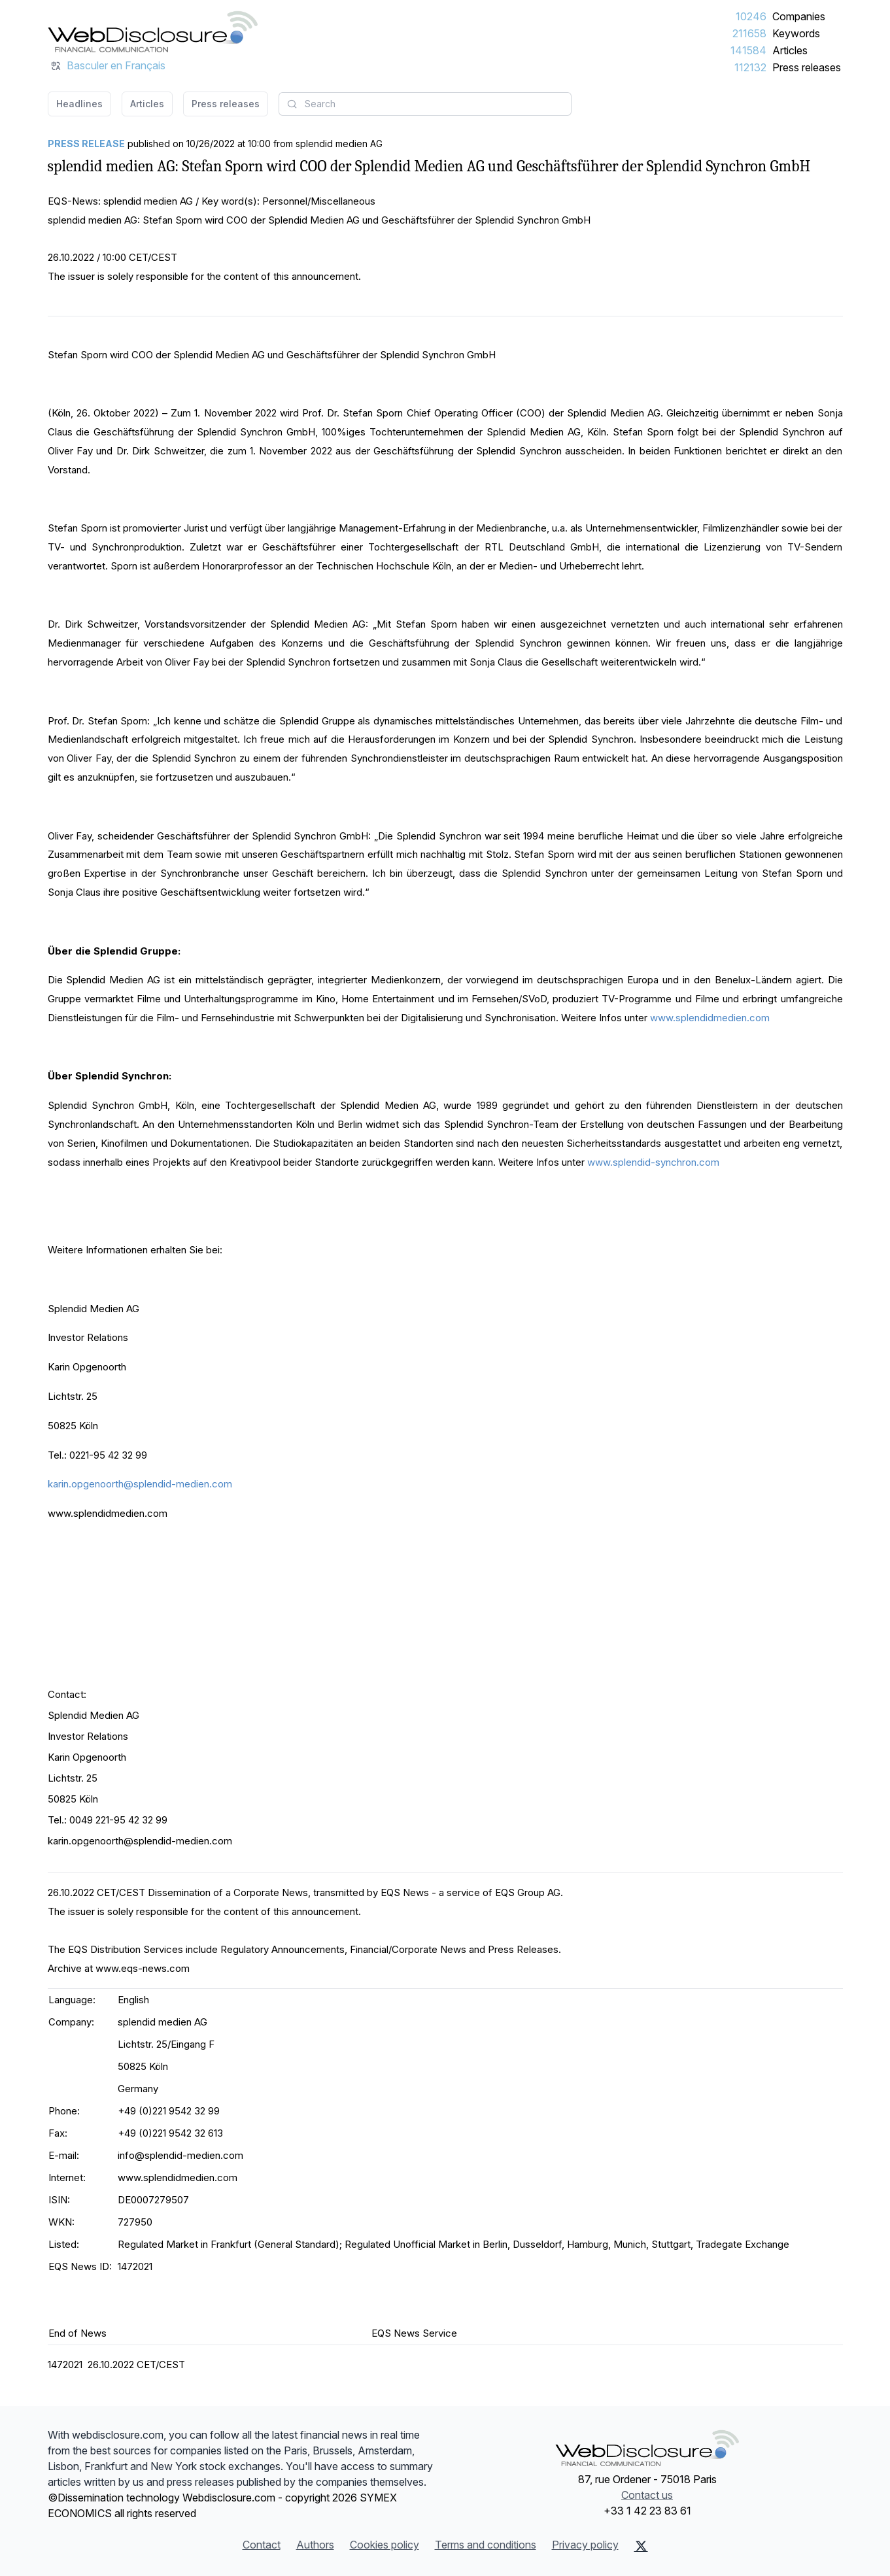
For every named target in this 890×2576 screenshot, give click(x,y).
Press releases (806, 67)
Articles (790, 50)
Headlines (79, 103)
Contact (262, 2544)
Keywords (796, 33)
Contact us (647, 2494)
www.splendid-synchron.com (653, 1162)
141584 (748, 50)
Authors (315, 2544)
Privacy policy (585, 2544)
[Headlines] (153, 31)
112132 (750, 67)
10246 (751, 16)
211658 (749, 33)
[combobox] (425, 104)
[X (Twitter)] (641, 2546)
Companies (798, 16)
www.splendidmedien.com (710, 1017)
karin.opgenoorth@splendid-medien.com (140, 1484)
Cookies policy (384, 2544)
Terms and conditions (485, 2544)
